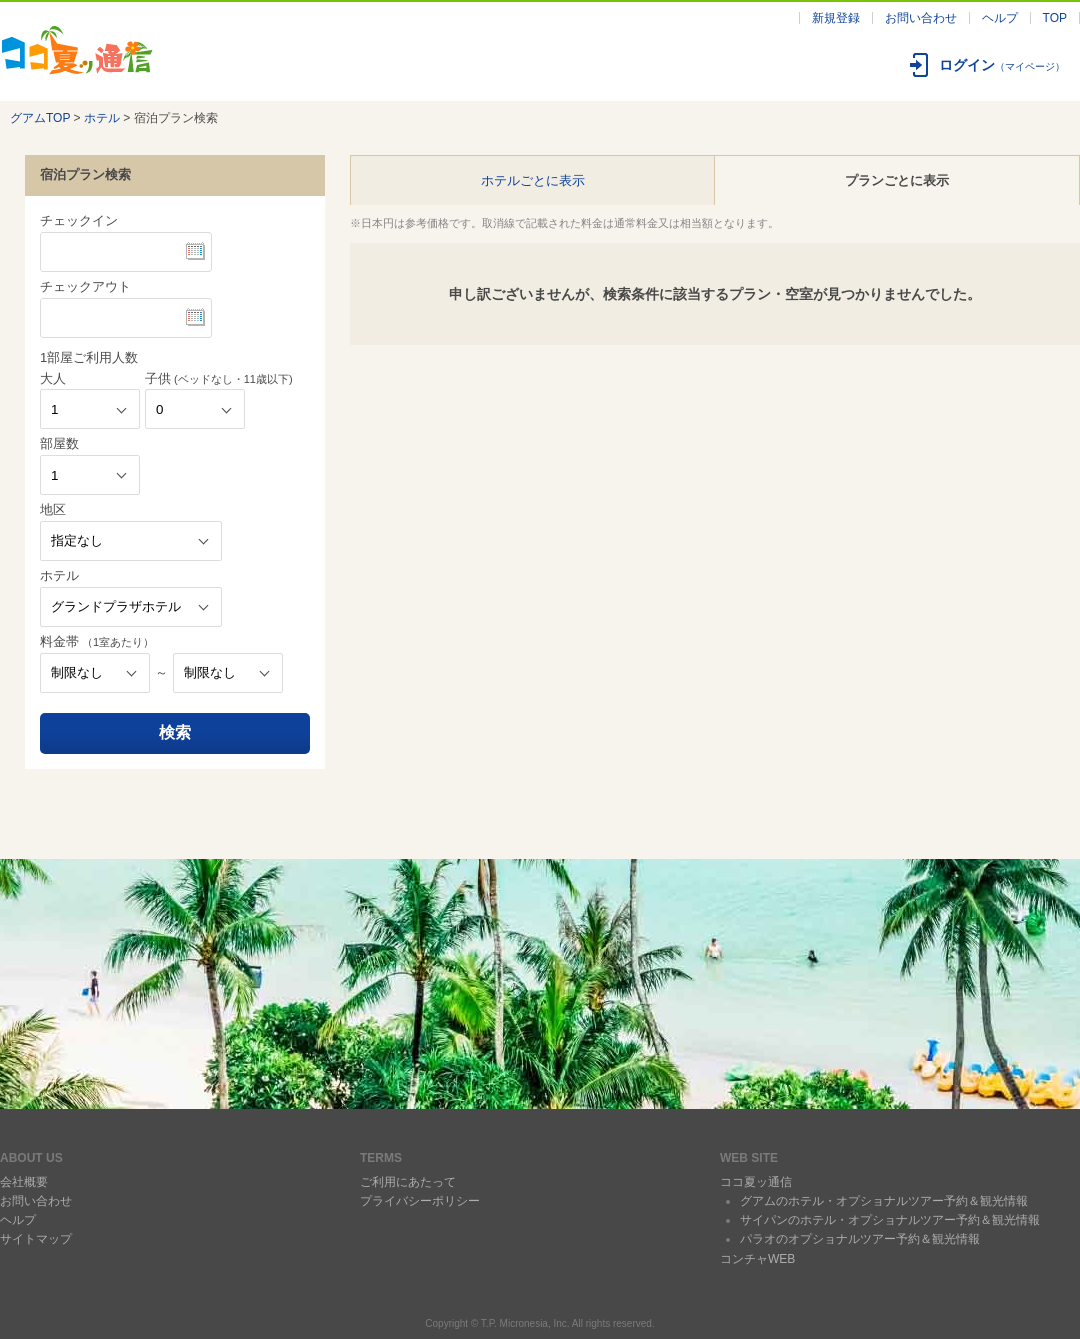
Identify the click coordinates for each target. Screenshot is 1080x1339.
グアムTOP (40, 118)
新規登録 (836, 18)
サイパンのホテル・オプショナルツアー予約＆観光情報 (890, 1220)
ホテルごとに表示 (533, 180)
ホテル (102, 118)
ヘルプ (1000, 18)
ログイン (1002, 65)
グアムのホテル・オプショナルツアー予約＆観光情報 (884, 1201)
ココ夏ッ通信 (756, 1182)
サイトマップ (36, 1239)
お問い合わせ (921, 18)
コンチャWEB (757, 1259)
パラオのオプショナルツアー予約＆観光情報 (860, 1239)
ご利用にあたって (408, 1182)
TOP (1055, 18)
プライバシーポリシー (420, 1201)
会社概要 (24, 1182)
